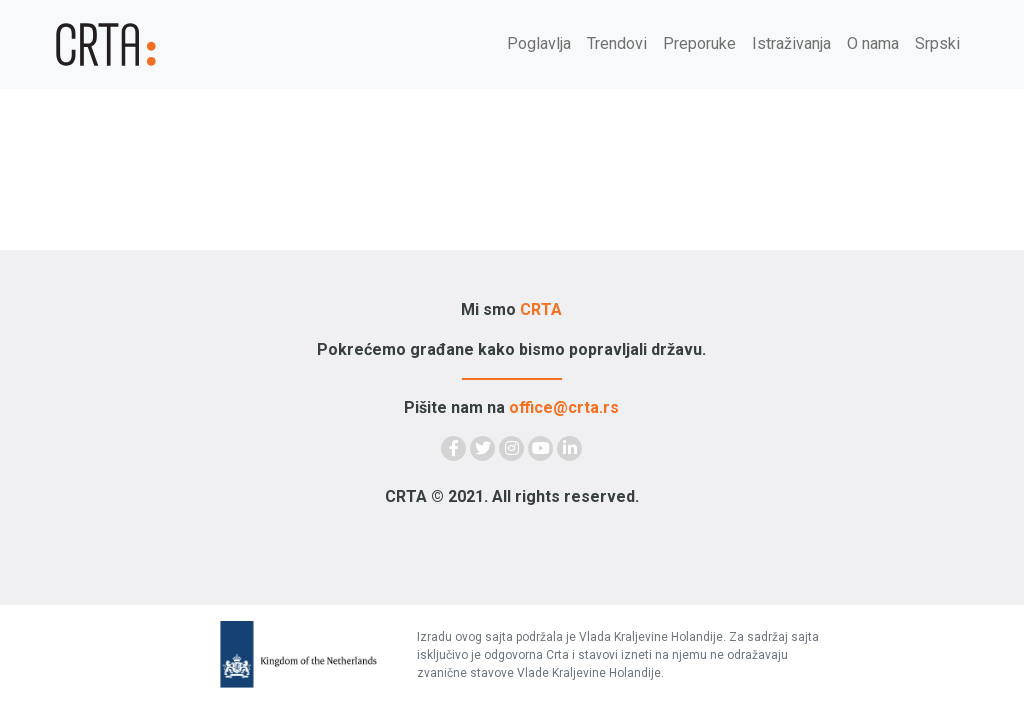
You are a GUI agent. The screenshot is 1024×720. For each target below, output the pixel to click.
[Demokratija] (132, 44)
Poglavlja (539, 43)
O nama (873, 43)
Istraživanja (791, 43)
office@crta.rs (564, 407)
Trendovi (617, 43)
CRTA (541, 309)
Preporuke (699, 43)
